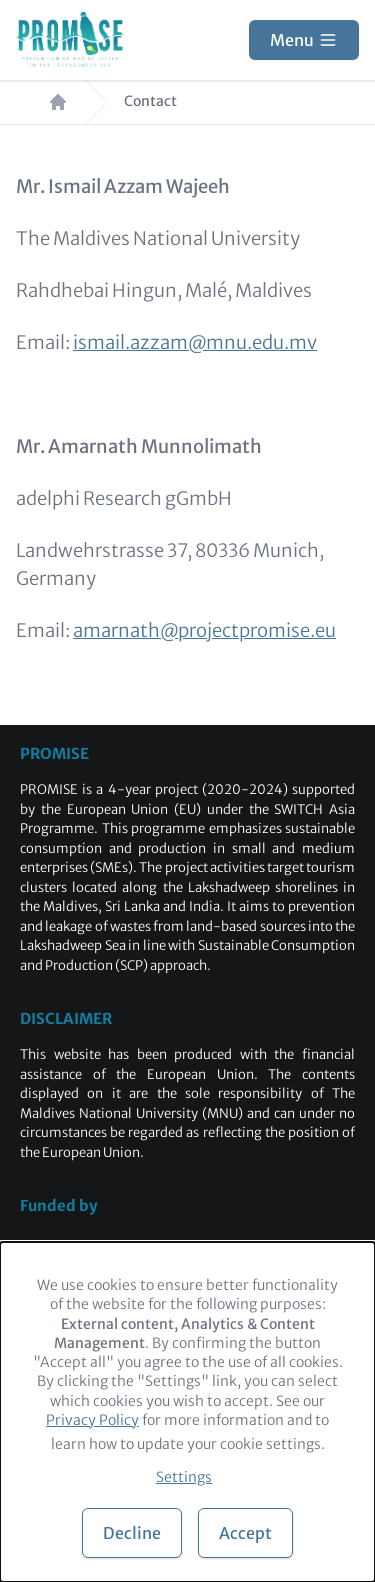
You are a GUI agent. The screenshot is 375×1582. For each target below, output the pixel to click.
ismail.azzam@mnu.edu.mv (195, 342)
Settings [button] (184, 1477)
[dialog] (187, 1412)
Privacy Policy (92, 1420)
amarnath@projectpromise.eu (204, 630)
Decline (132, 1533)
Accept (245, 1533)
